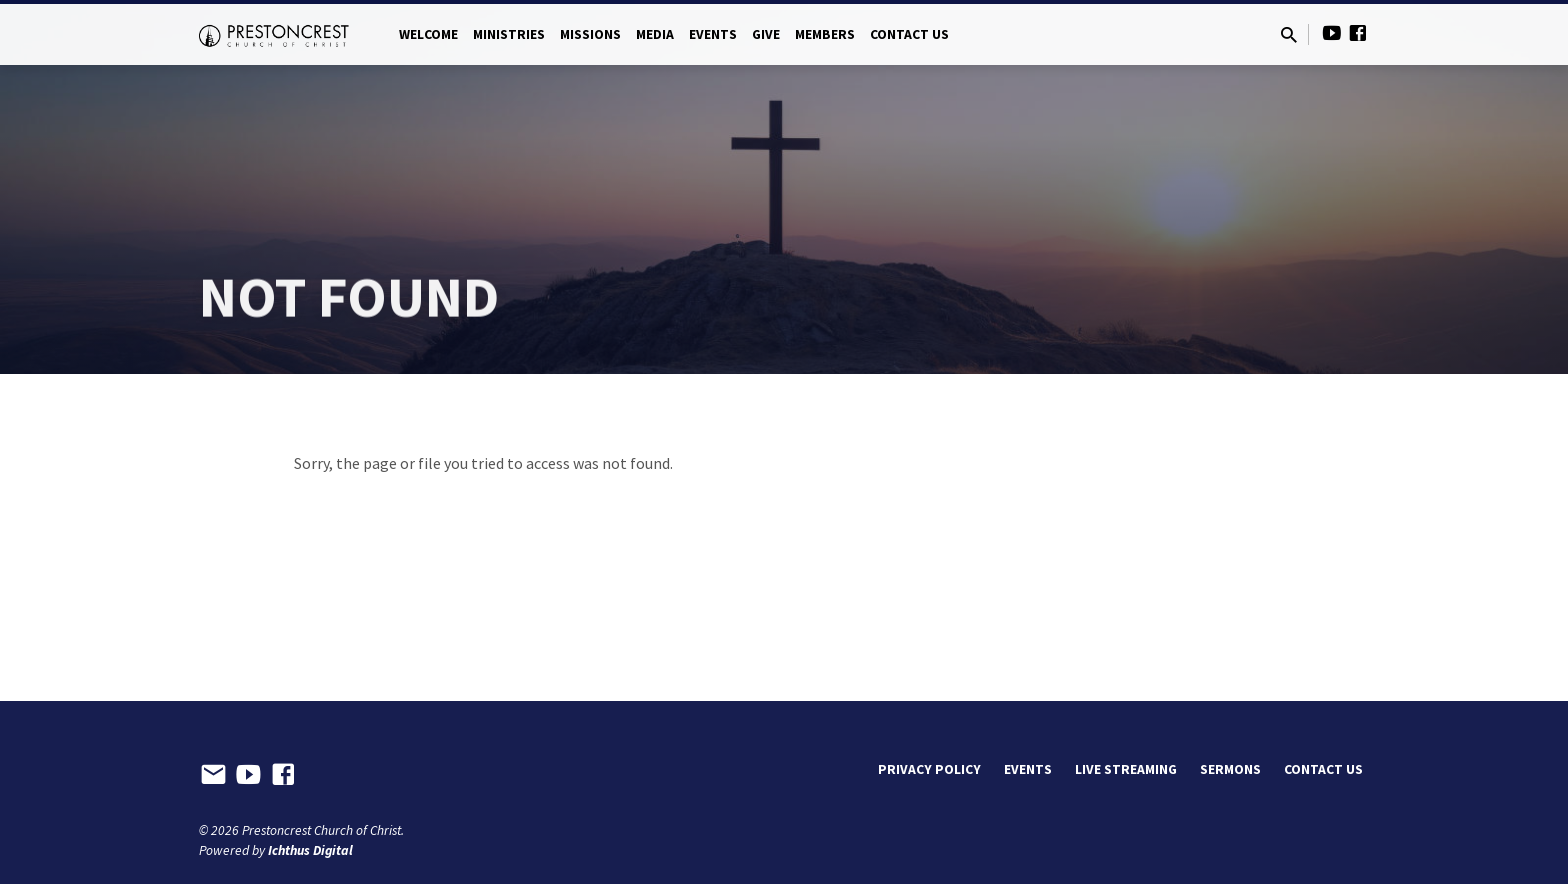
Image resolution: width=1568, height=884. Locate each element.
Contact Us (909, 34)
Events (713, 34)
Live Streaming (1126, 769)
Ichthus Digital (310, 850)
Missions (590, 34)
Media (655, 34)
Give (766, 34)
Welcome (428, 34)
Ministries (509, 34)
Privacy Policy (929, 769)
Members (825, 34)
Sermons (1230, 769)
